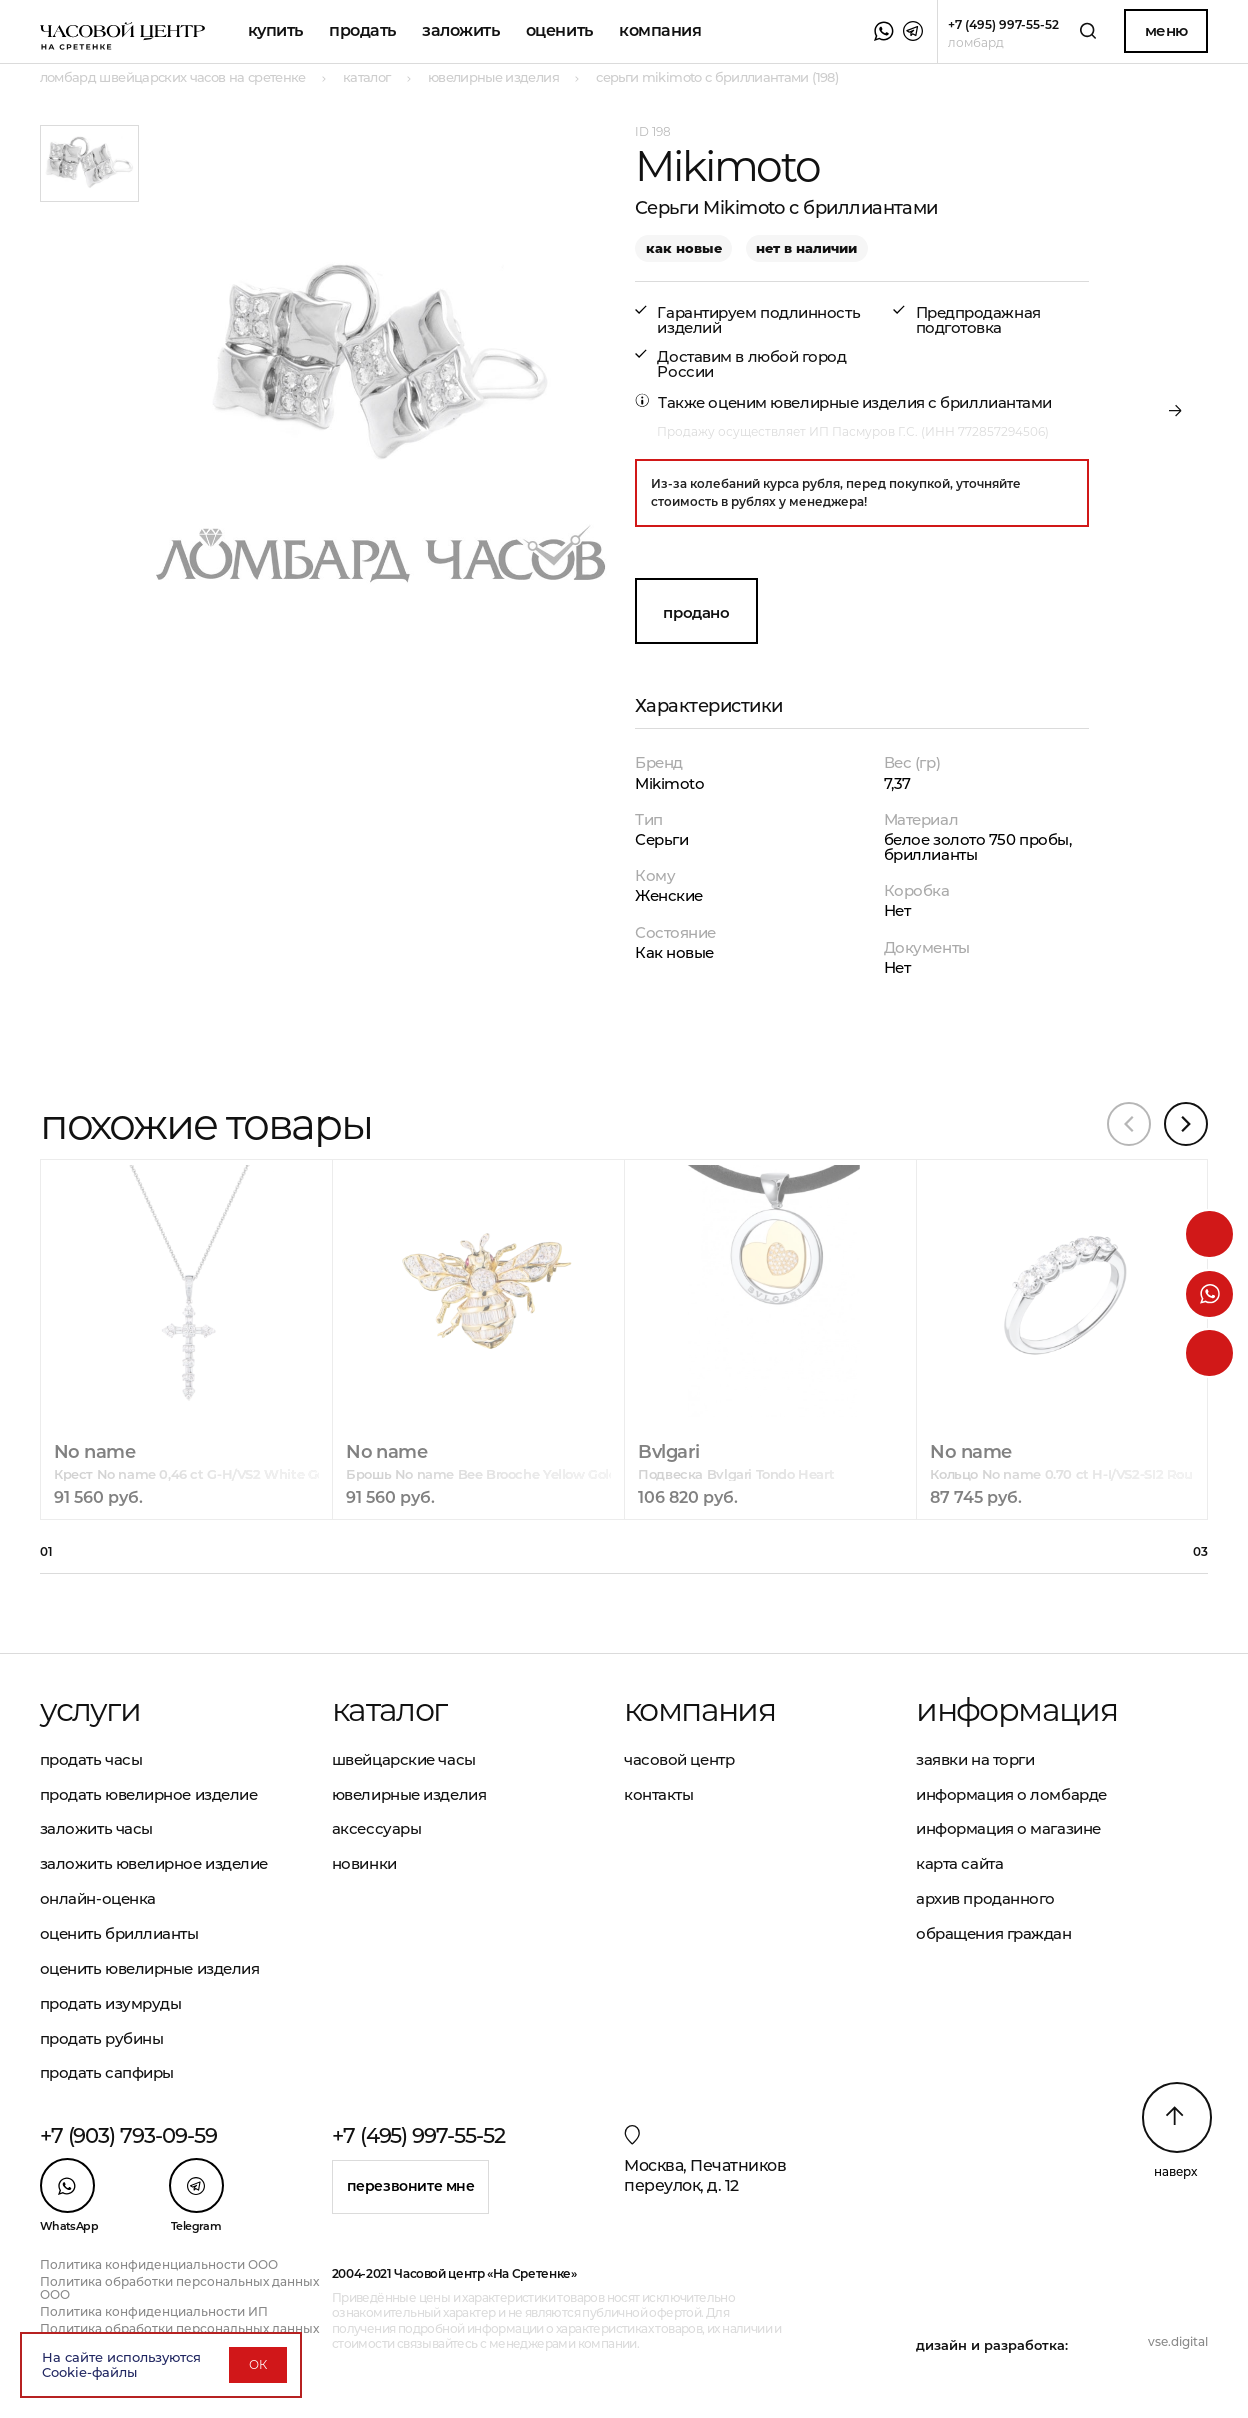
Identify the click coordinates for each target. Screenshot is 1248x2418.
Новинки (364, 1863)
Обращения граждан (993, 1933)
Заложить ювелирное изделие (154, 1863)
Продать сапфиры (107, 2072)
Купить (275, 30)
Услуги (90, 1710)
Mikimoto (669, 783)
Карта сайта (959, 1863)
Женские (669, 895)
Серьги (661, 839)
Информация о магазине (1008, 1828)
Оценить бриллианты (119, 1933)
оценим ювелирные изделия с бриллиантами (879, 402)
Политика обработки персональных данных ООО (179, 2288)
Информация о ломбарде (1011, 1794)
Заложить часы (96, 1828)
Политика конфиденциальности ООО (159, 2264)
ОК (258, 2364)
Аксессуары (377, 1828)
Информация (1016, 1710)
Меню (1166, 30)
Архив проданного (985, 1898)
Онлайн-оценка (98, 1898)
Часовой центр (679, 1759)
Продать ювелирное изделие (149, 1794)
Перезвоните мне (411, 2186)
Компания (660, 30)
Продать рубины (102, 2038)
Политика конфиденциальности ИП (154, 2311)
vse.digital (1178, 2341)
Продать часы (91, 1759)
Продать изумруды (111, 2003)
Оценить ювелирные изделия (150, 1968)
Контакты (658, 1794)
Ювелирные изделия (409, 1794)
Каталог (389, 1710)
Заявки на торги (975, 1759)
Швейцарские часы (404, 1759)
